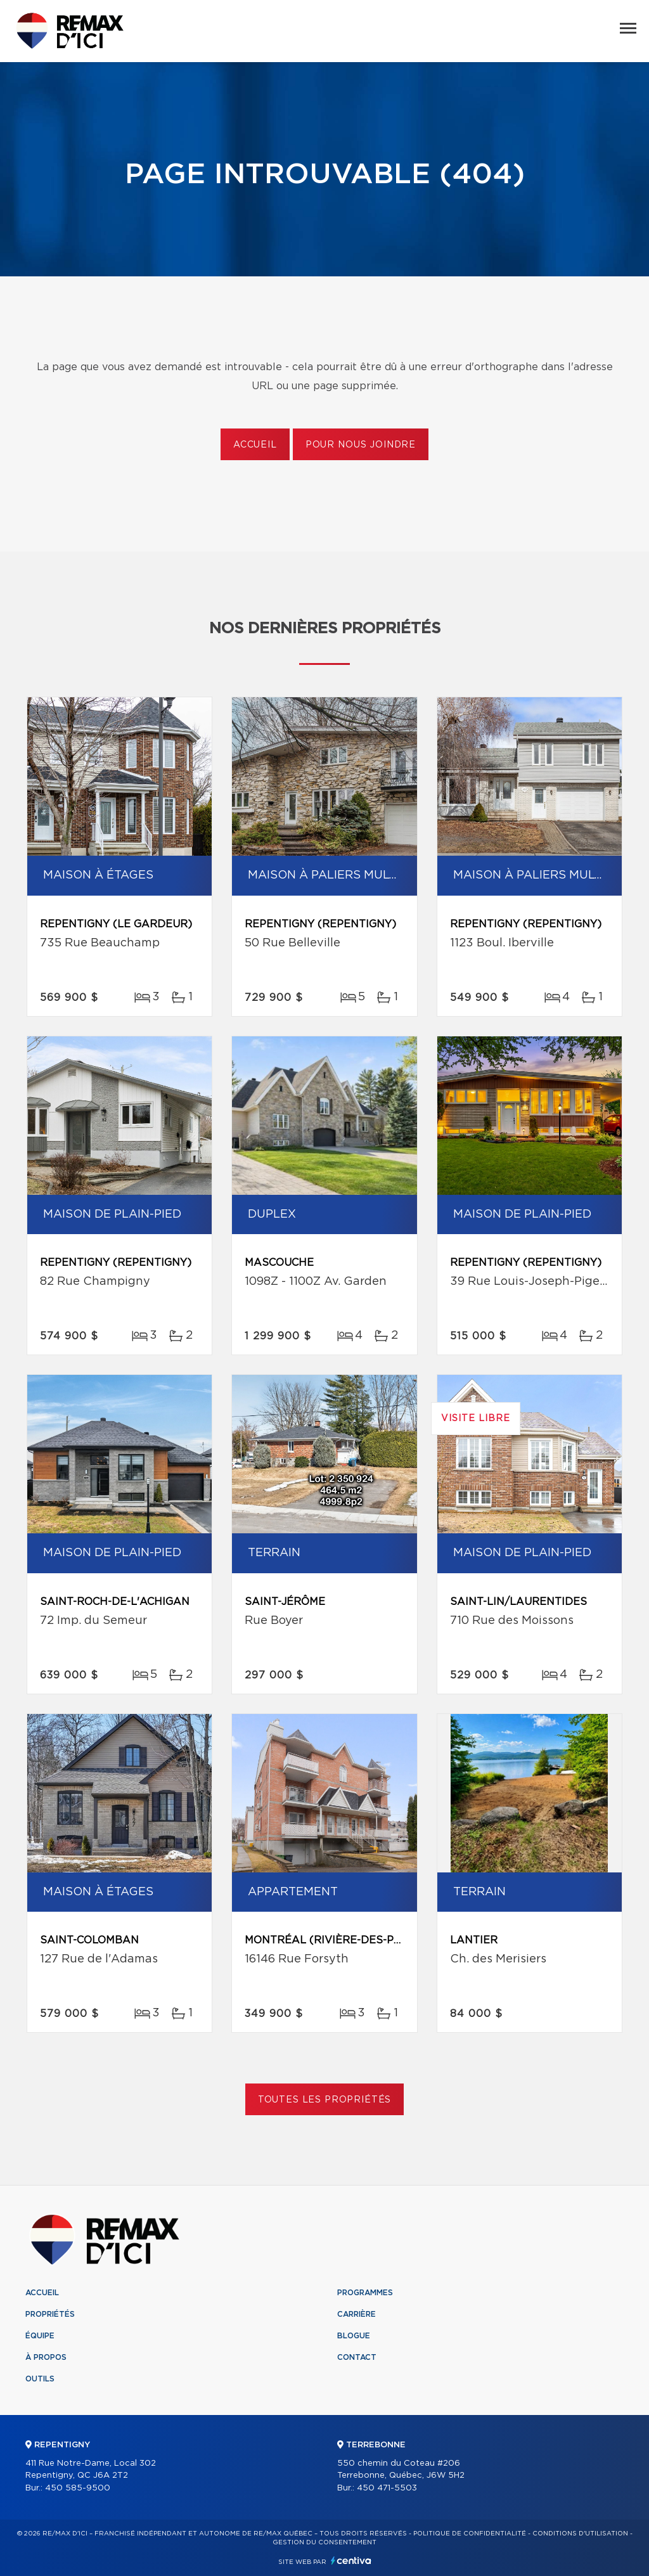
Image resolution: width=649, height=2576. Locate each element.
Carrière (356, 2314)
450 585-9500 (77, 2488)
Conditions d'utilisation (580, 2533)
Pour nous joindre (360, 445)
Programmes (365, 2292)
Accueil (255, 445)
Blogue (353, 2336)
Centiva (351, 2560)
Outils (40, 2379)
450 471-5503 (387, 2488)
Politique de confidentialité (469, 2533)
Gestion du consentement (324, 2542)
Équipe (40, 2336)
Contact (356, 2357)
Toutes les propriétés (325, 2100)
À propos (46, 2357)
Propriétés (50, 2314)
